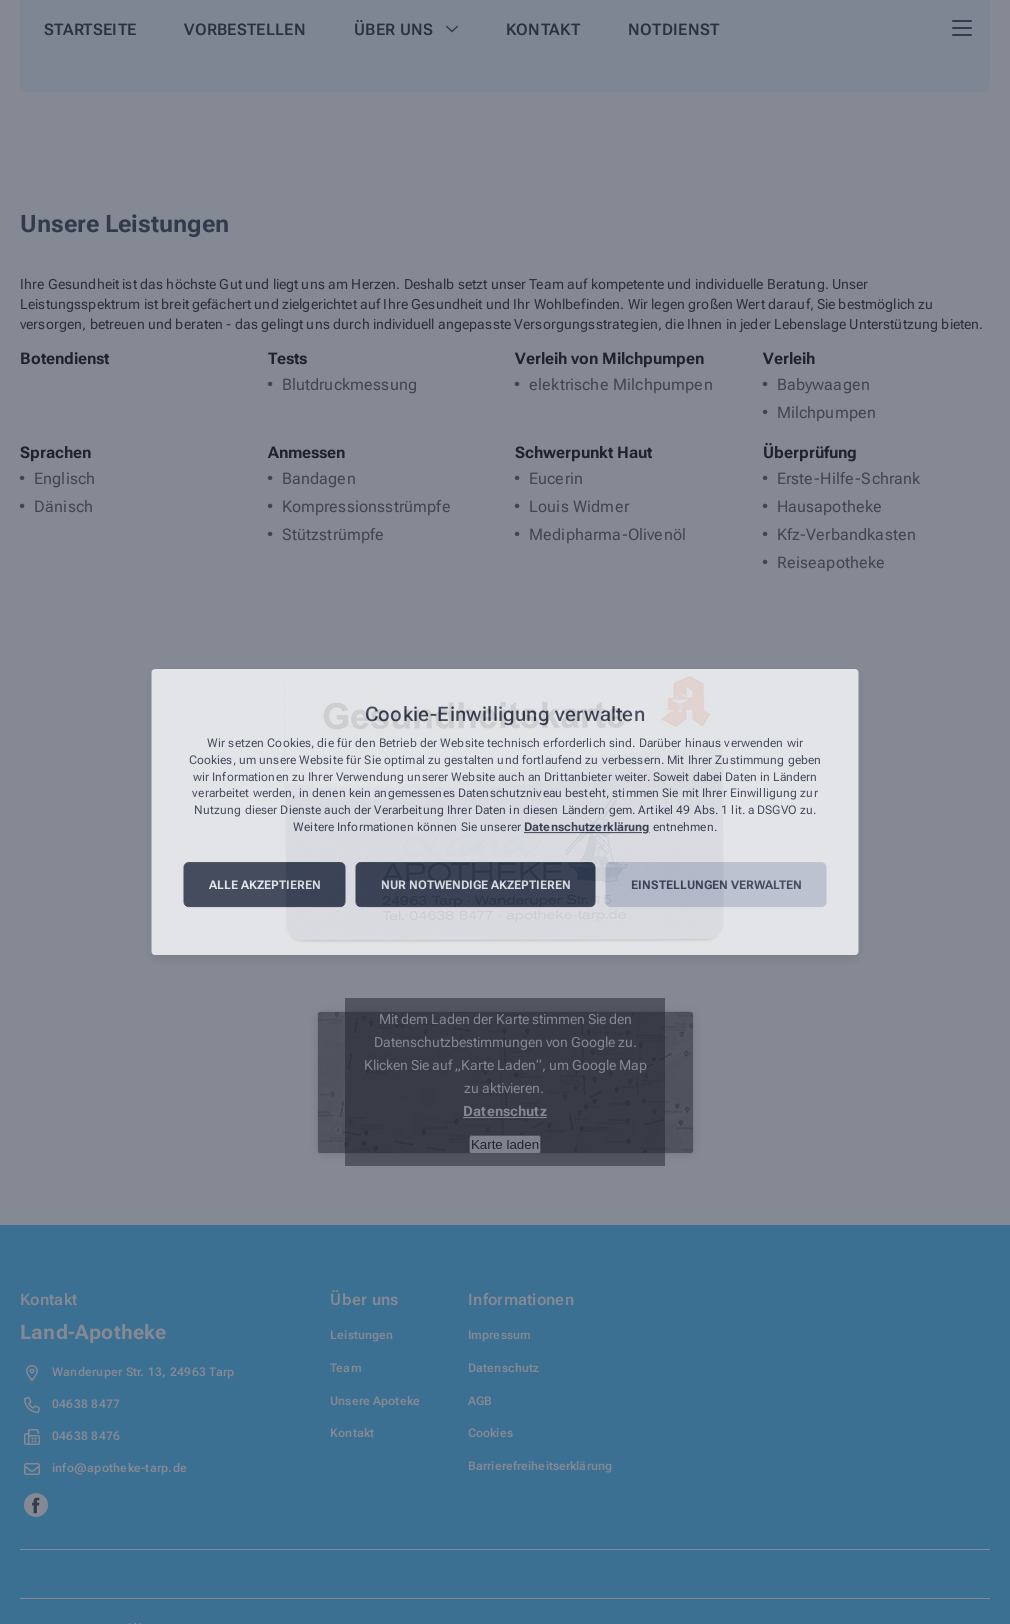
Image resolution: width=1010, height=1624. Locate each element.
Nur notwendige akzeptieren (476, 885)
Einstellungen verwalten (716, 885)
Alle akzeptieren (265, 885)
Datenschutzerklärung (586, 827)
